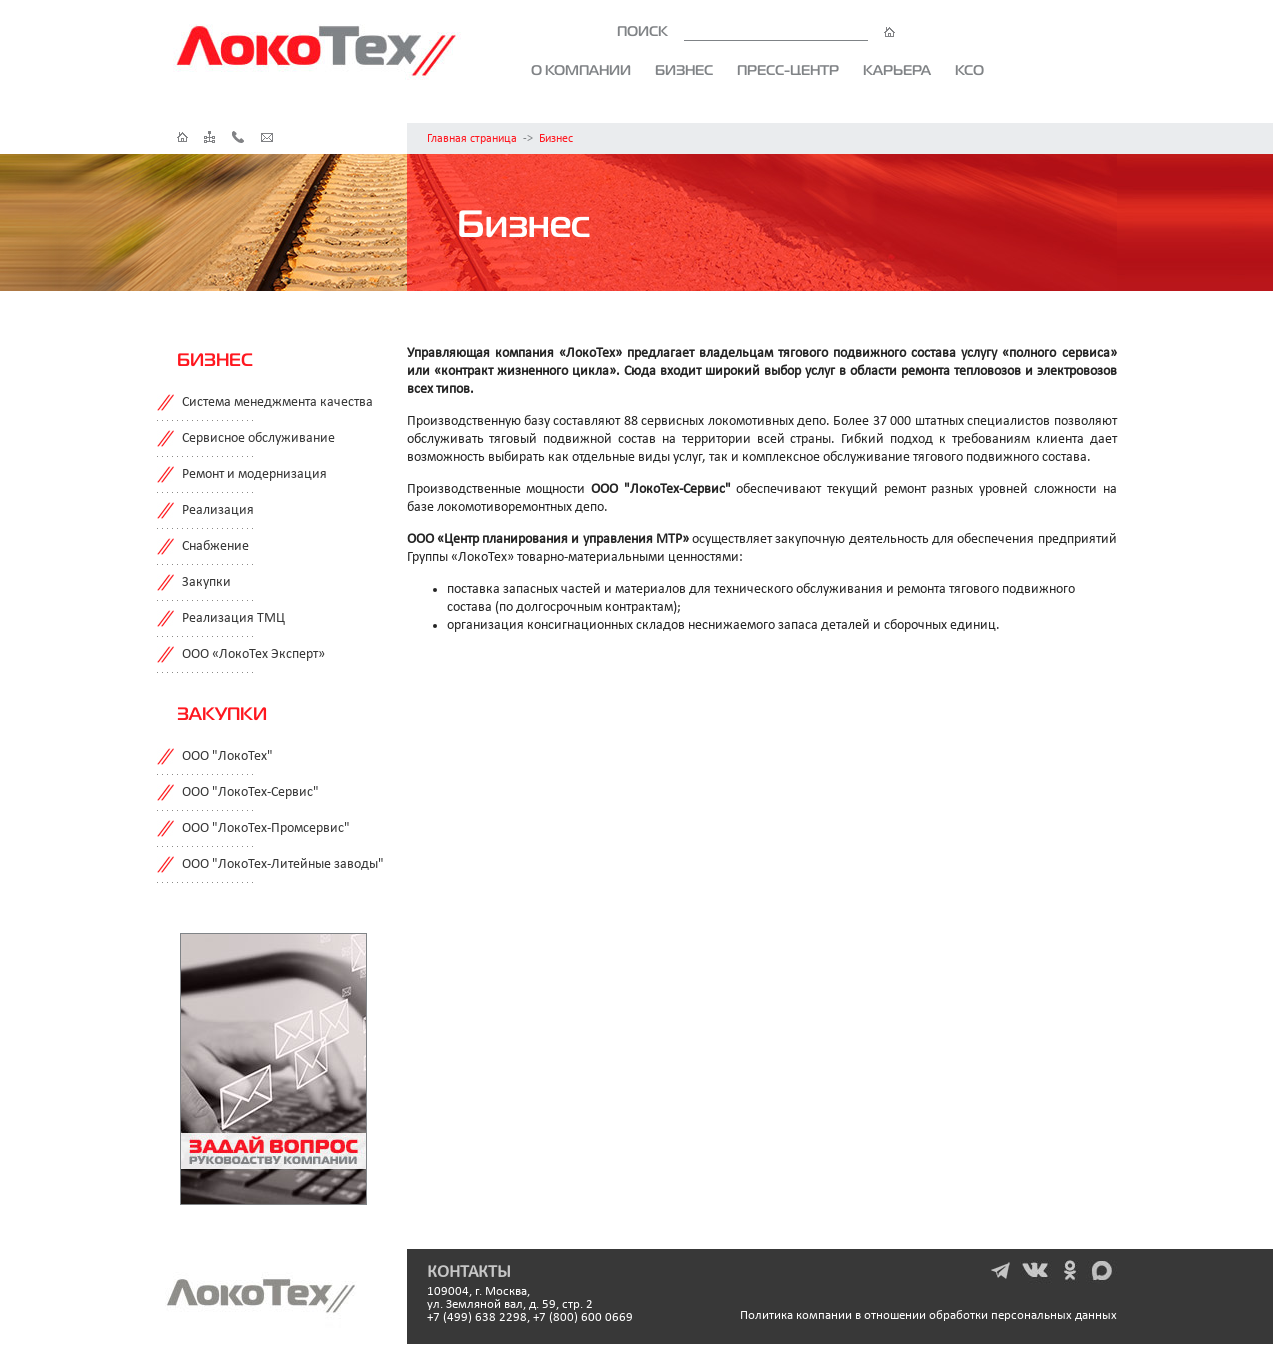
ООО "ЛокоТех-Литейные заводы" (283, 864)
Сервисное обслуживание (258, 438)
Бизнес (684, 70)
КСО (969, 70)
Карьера (897, 70)
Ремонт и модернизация (254, 474)
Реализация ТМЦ (233, 618)
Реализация (218, 510)
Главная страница (472, 139)
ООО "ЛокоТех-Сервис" (250, 792)
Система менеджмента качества (277, 402)
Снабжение (215, 546)
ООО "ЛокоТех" (227, 756)
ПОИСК (756, 31)
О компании (581, 70)
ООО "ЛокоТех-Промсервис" (266, 828)
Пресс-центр (788, 70)
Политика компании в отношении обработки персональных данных (928, 1315)
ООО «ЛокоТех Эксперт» (253, 654)
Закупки (206, 582)
